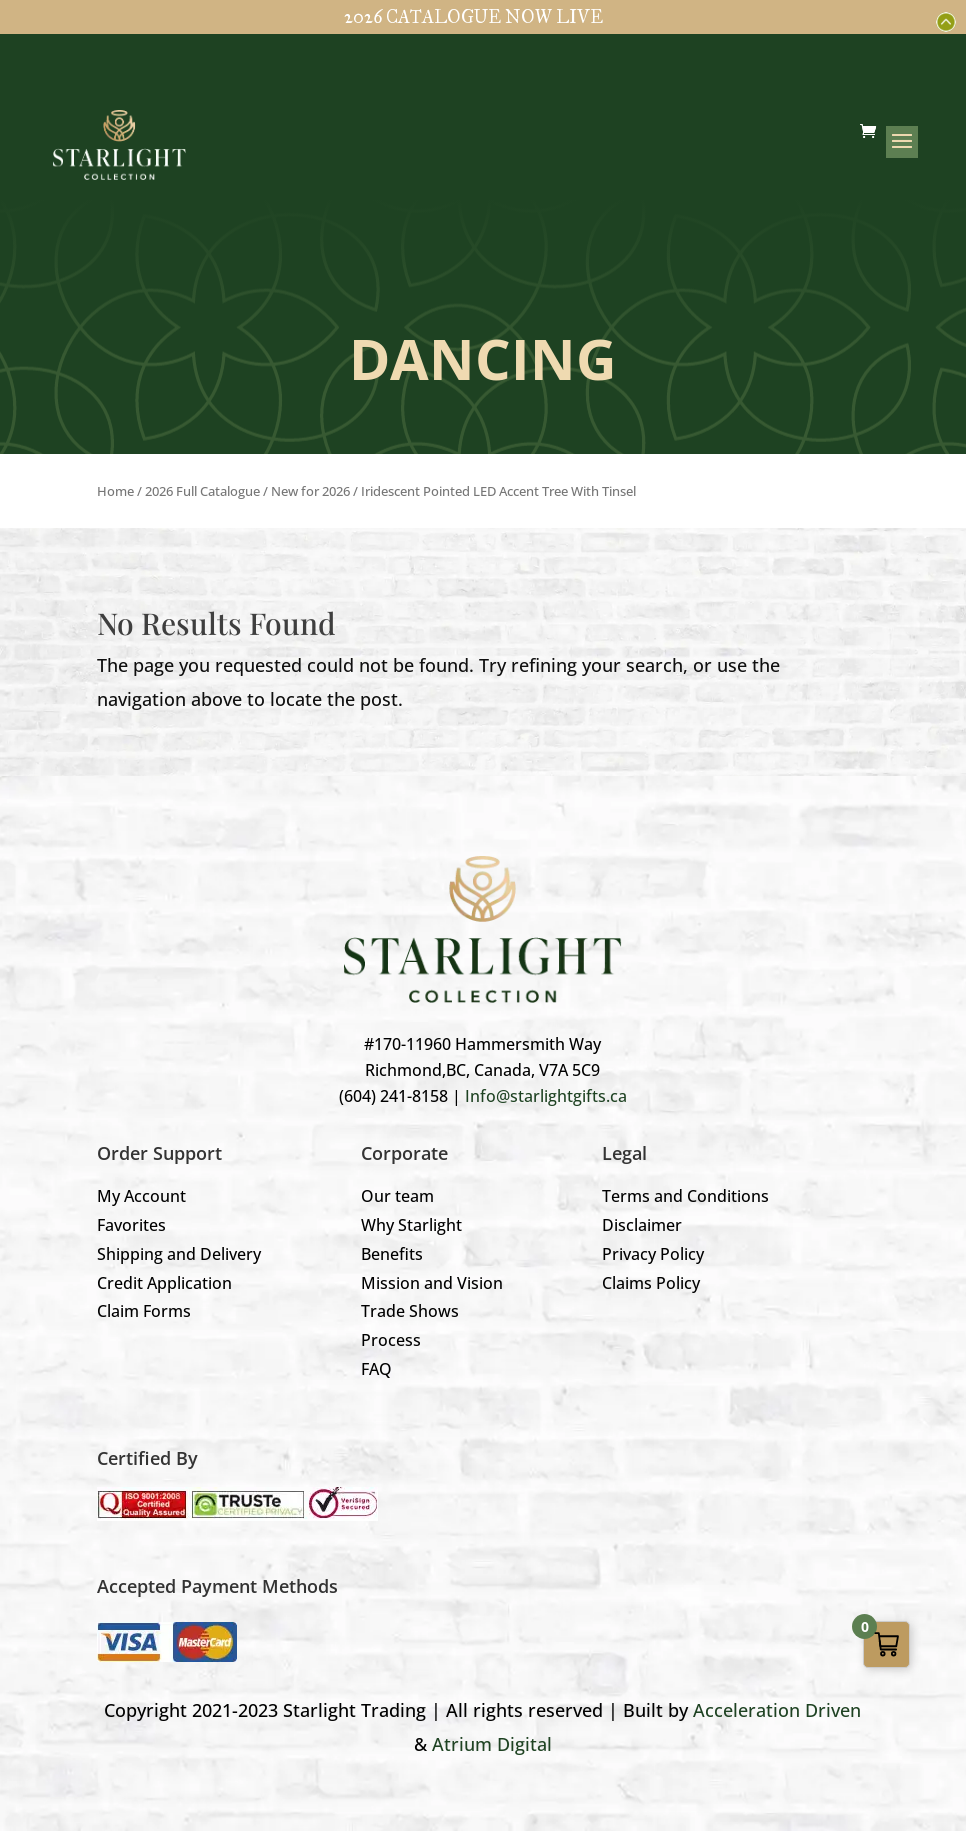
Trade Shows (410, 1311)
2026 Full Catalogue (202, 491)
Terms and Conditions (685, 1196)
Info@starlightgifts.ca (546, 1096)
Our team (397, 1196)
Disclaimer (642, 1225)
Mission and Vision (432, 1283)
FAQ (376, 1369)
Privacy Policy (653, 1254)
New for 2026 (310, 491)
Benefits (392, 1254)
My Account (141, 1196)
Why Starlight (411, 1225)
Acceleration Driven (777, 1710)
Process (391, 1340)
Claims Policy (651, 1283)
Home (115, 491)
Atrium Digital (492, 1744)
